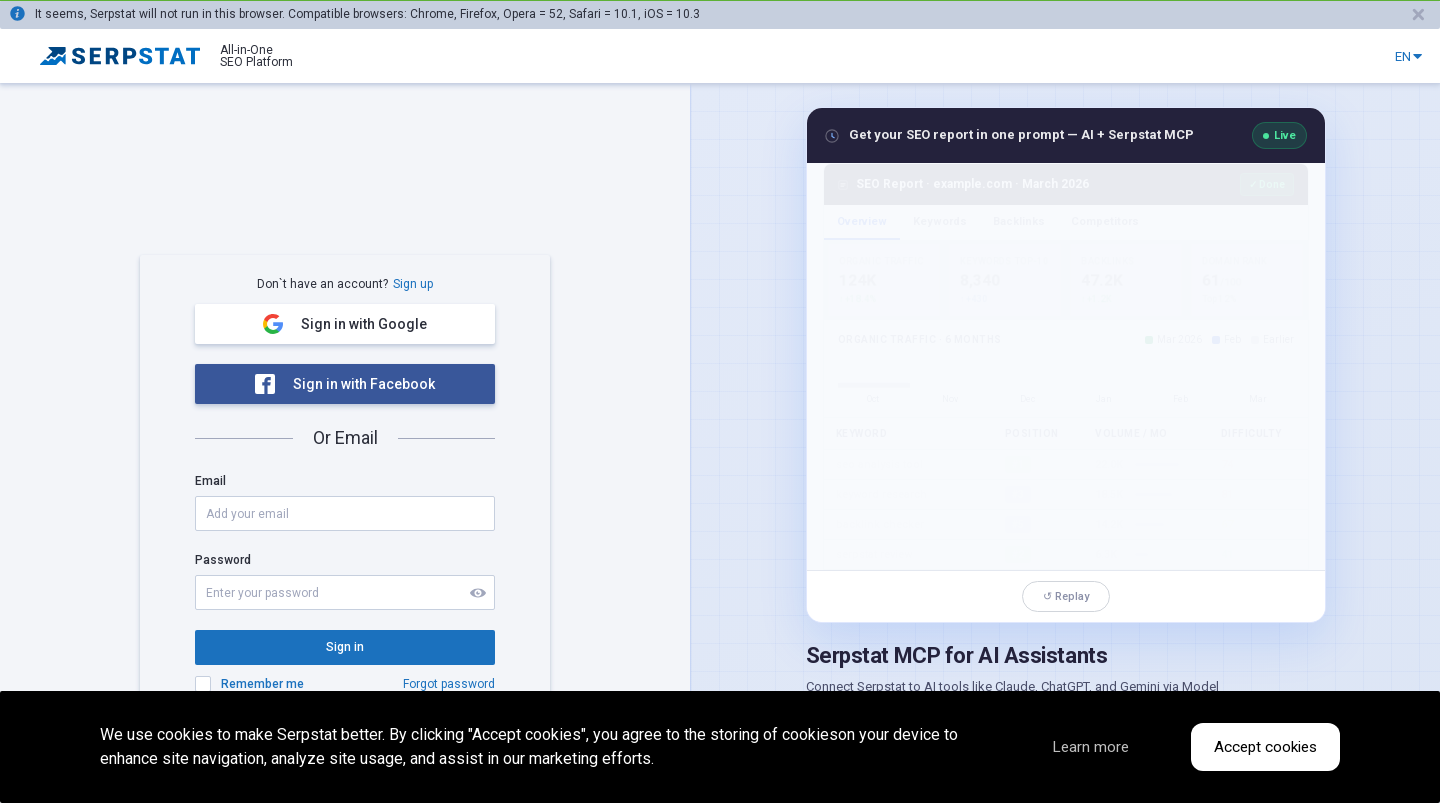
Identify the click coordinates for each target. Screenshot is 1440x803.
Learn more (1073, 747)
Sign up (413, 284)
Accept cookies (1262, 747)
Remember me (262, 684)
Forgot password (449, 684)
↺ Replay (1066, 596)
